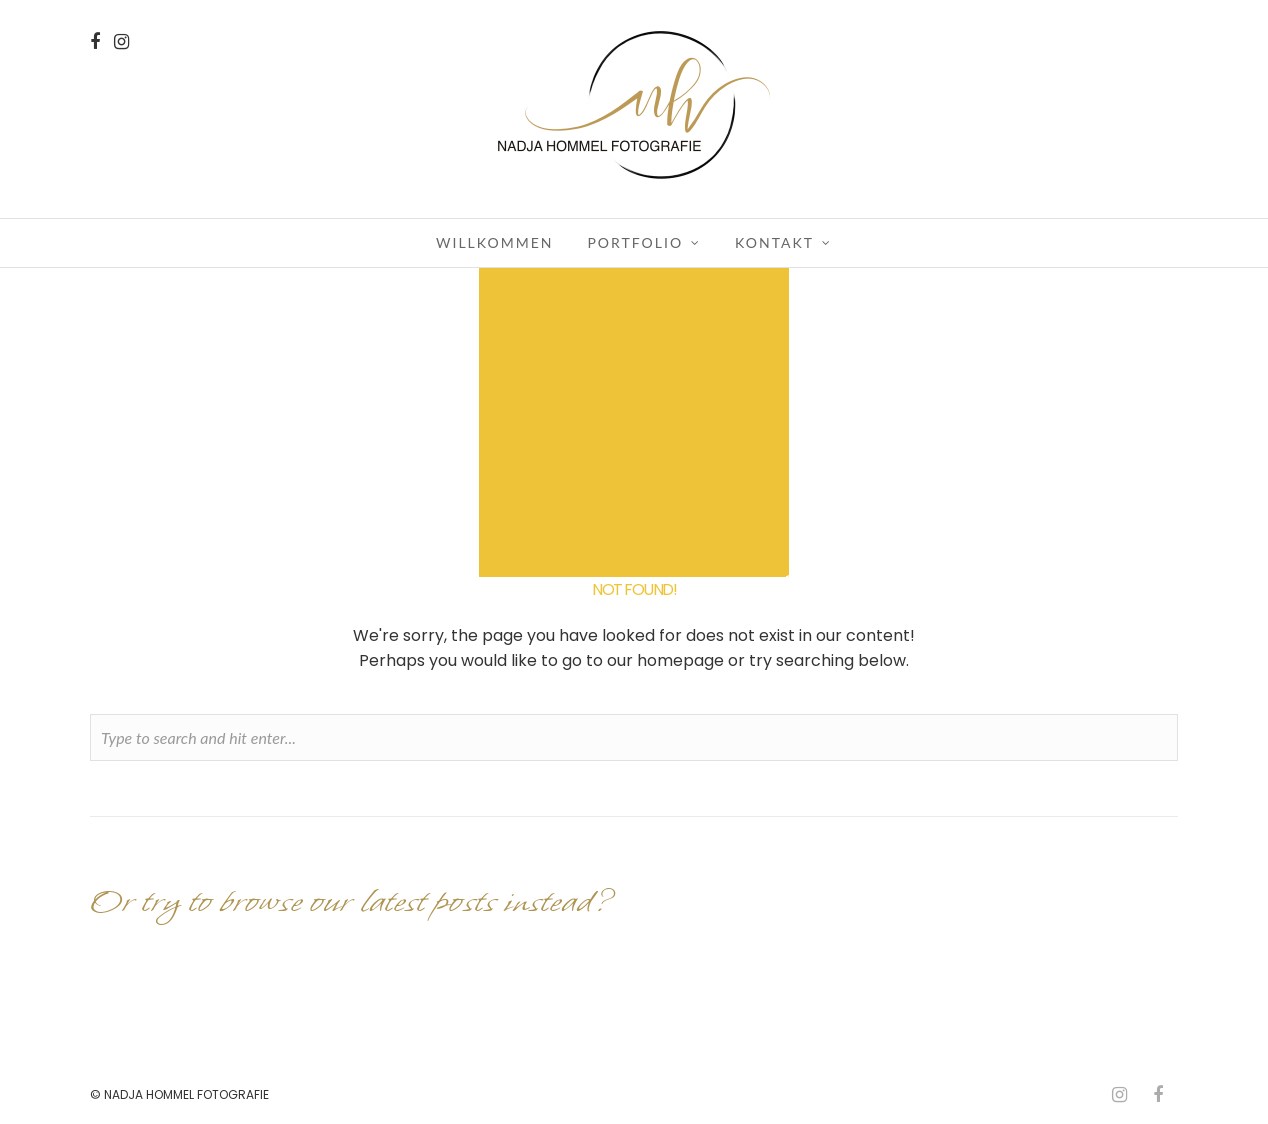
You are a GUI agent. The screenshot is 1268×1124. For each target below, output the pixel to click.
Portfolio (635, 242)
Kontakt (774, 242)
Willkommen (494, 242)
